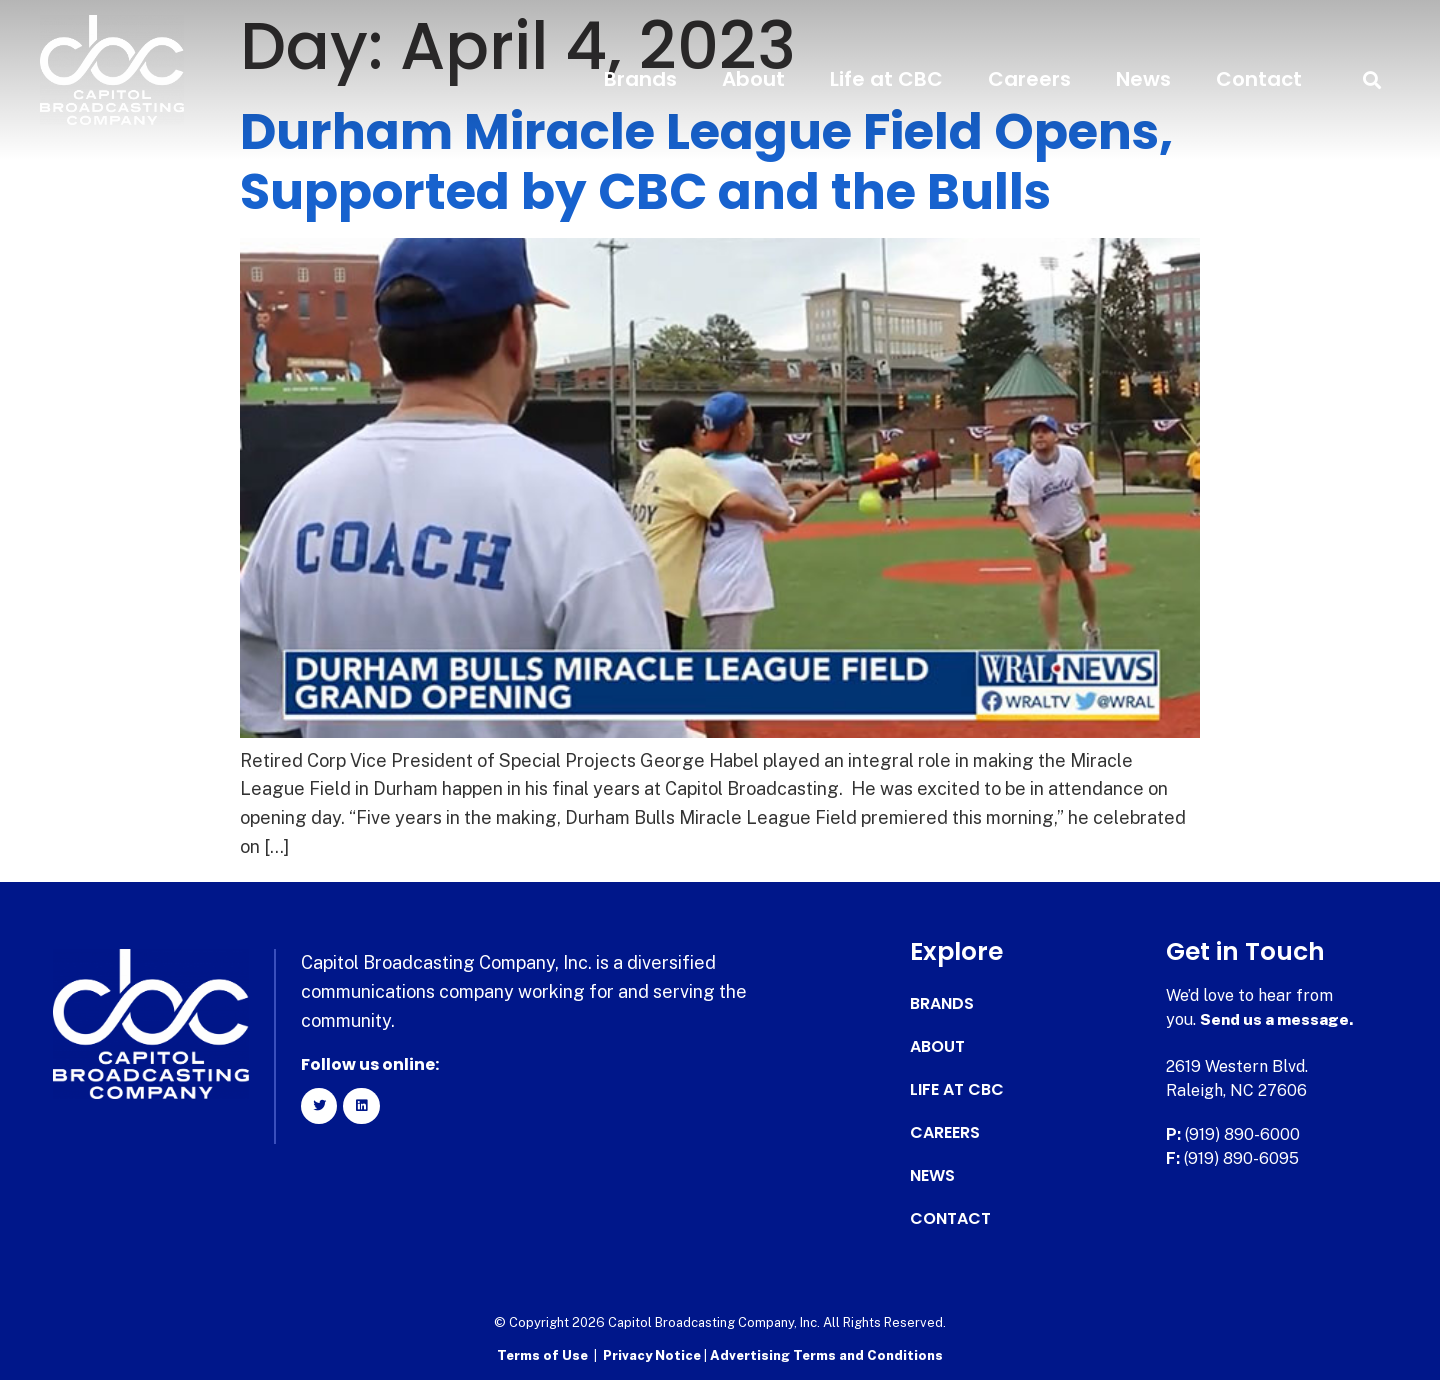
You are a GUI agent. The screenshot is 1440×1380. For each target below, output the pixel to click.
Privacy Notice (653, 1355)
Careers (1029, 79)
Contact (1259, 79)
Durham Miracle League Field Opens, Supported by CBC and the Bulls (706, 162)
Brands (640, 79)
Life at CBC (886, 79)
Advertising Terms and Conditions (826, 1355)
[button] (1372, 79)
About (753, 79)
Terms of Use (542, 1355)
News (1143, 79)
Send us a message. (1277, 1019)
